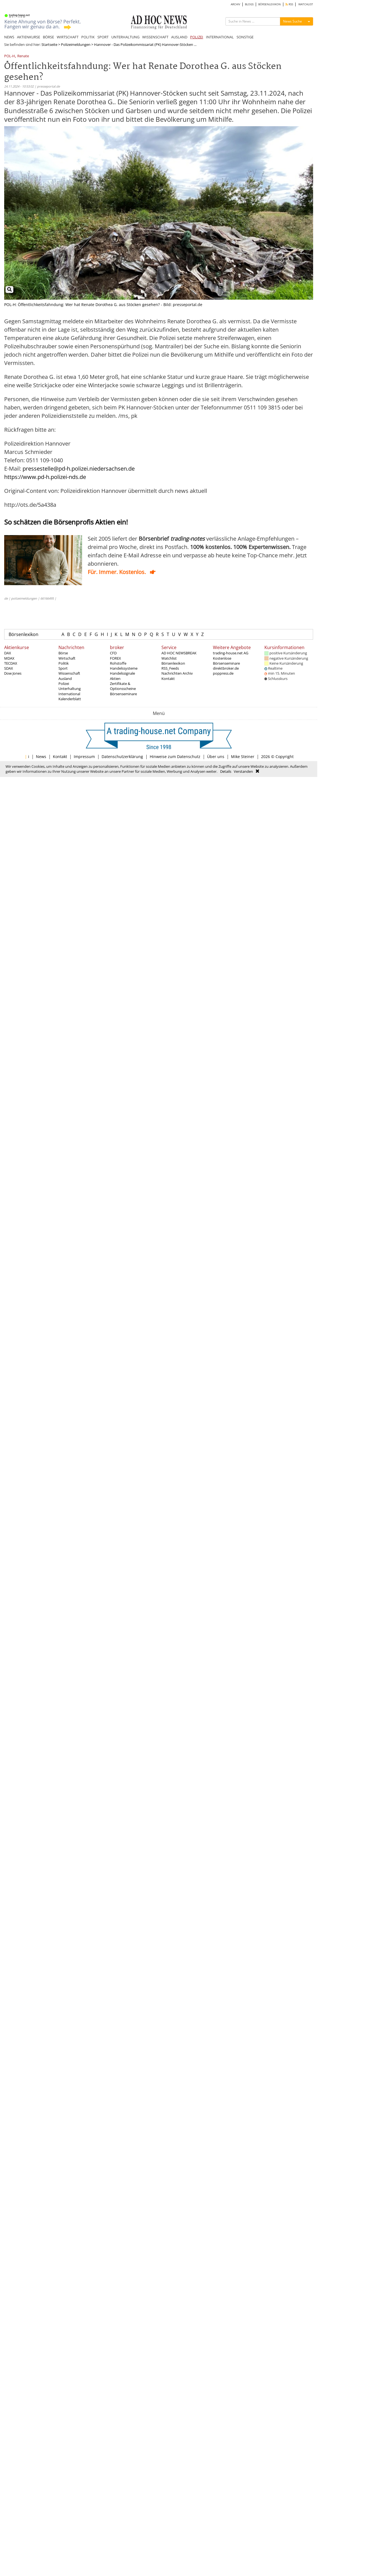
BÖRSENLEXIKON (269, 4)
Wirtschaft (66, 658)
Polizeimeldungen (75, 44)
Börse (63, 652)
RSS (289, 4)
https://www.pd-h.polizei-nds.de (45, 477)
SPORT (103, 36)
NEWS (9, 36)
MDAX (9, 658)
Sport (63, 668)
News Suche (292, 21)
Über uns (215, 756)
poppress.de (223, 673)
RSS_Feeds (170, 668)
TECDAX (10, 663)
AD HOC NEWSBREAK (178, 652)
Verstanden (243, 771)
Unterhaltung (69, 688)
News (41, 756)
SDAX (8, 668)
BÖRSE (48, 36)
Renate (23, 56)
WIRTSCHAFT (67, 36)
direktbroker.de (226, 668)
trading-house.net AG (230, 652)
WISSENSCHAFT (155, 36)
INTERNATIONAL (220, 36)
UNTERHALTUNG (125, 36)
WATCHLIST (305, 4)
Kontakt (168, 678)
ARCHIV (235, 4)
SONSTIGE (245, 36)
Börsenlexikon (23, 634)
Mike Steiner (242, 756)
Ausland (65, 678)
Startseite (49, 44)
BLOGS (249, 4)
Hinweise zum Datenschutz (175, 756)
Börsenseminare (123, 693)
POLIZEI (196, 36)
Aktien (115, 678)
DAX (7, 652)
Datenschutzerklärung (122, 756)
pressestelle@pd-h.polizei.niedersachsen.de (79, 468)
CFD (113, 652)
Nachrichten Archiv (177, 673)
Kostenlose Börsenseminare (226, 661)
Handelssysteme (123, 668)
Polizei (63, 683)
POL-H (9, 56)
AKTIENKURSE (28, 36)
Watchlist (169, 658)
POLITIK (88, 36)
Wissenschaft (69, 673)
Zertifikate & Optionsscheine (123, 686)
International (69, 693)
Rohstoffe (118, 663)
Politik (63, 663)
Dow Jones (12, 673)
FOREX (115, 658)
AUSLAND (179, 36)
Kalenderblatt (69, 698)
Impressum (84, 756)
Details (225, 771)
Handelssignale (122, 673)
